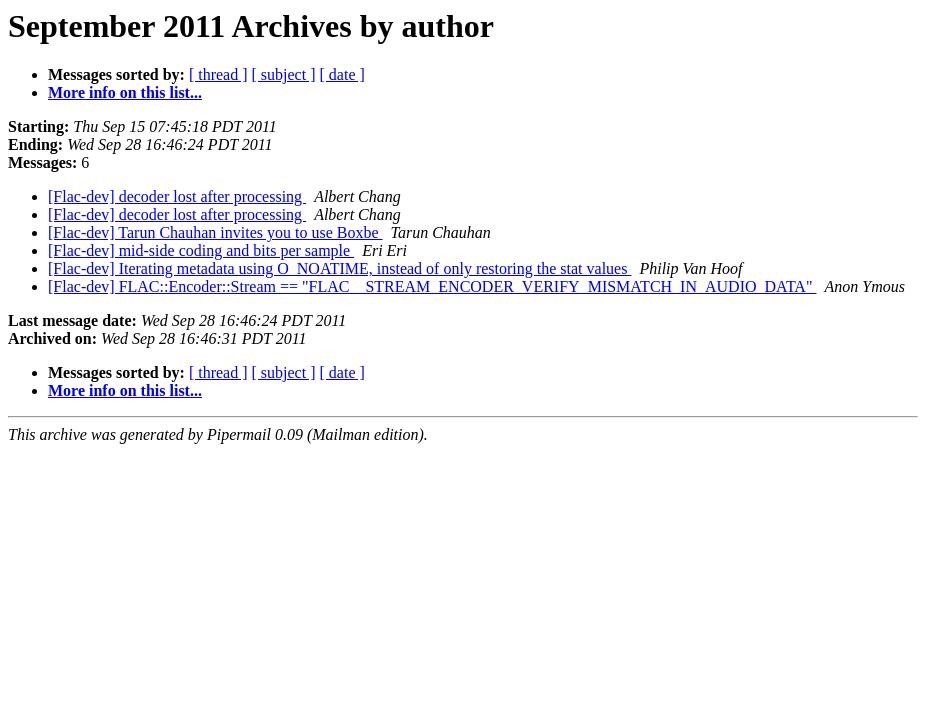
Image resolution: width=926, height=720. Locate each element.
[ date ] (342, 74)
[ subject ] (284, 74)
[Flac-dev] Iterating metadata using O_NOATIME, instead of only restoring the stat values (339, 268)
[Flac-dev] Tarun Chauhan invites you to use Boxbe (215, 232)
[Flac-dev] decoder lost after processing (177, 196)
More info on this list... (125, 92)
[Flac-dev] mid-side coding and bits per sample (201, 250)
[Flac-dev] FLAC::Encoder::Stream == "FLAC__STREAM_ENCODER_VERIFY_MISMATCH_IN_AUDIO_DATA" (432, 286)
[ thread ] (218, 74)
